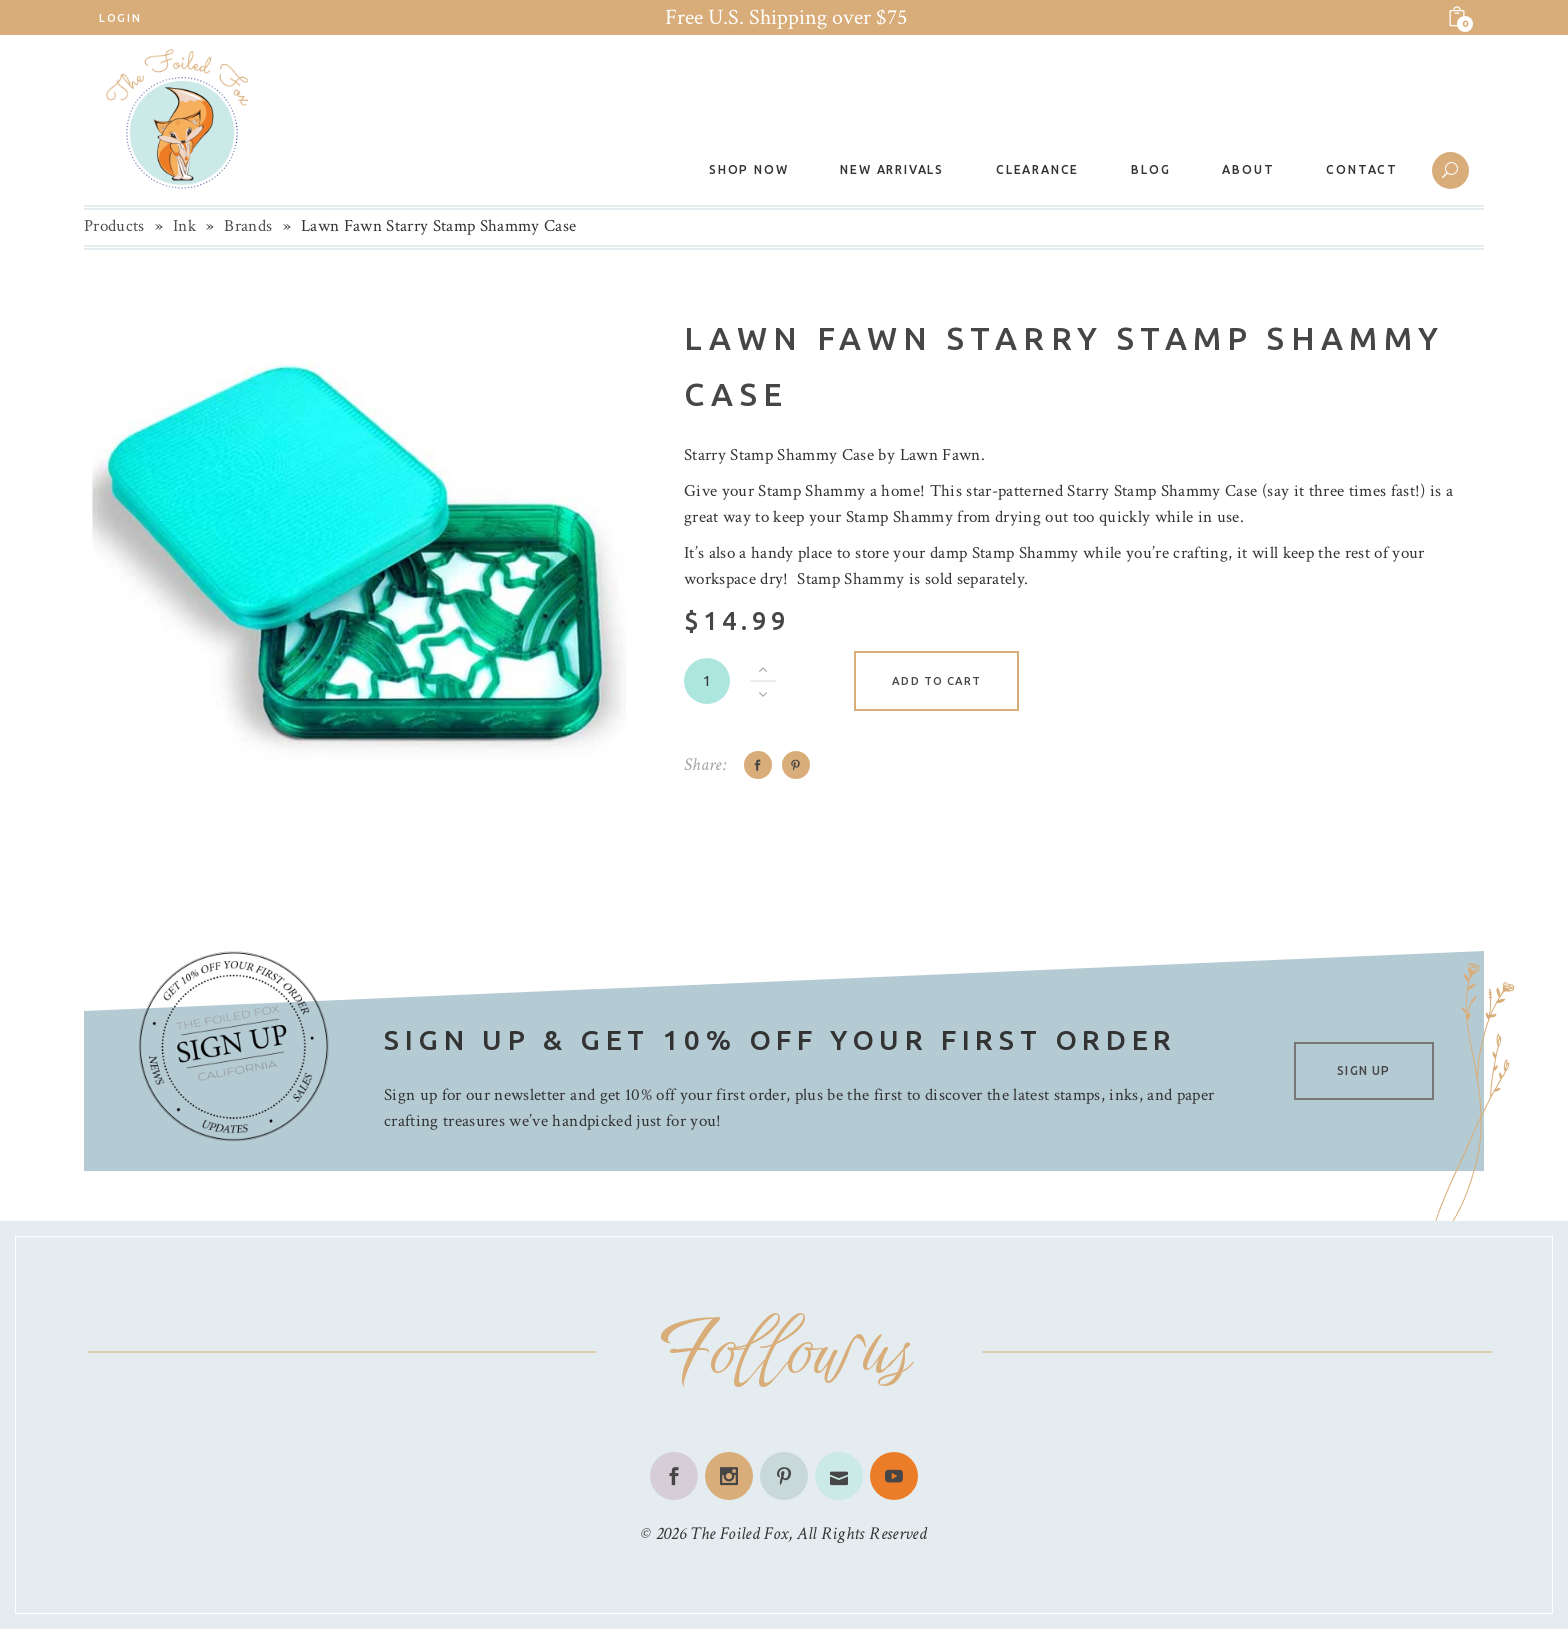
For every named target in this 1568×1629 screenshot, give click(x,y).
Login (120, 18)
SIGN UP (1363, 1070)
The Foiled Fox (739, 1533)
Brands (248, 226)
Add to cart (936, 681)
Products (114, 226)
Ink (184, 226)
